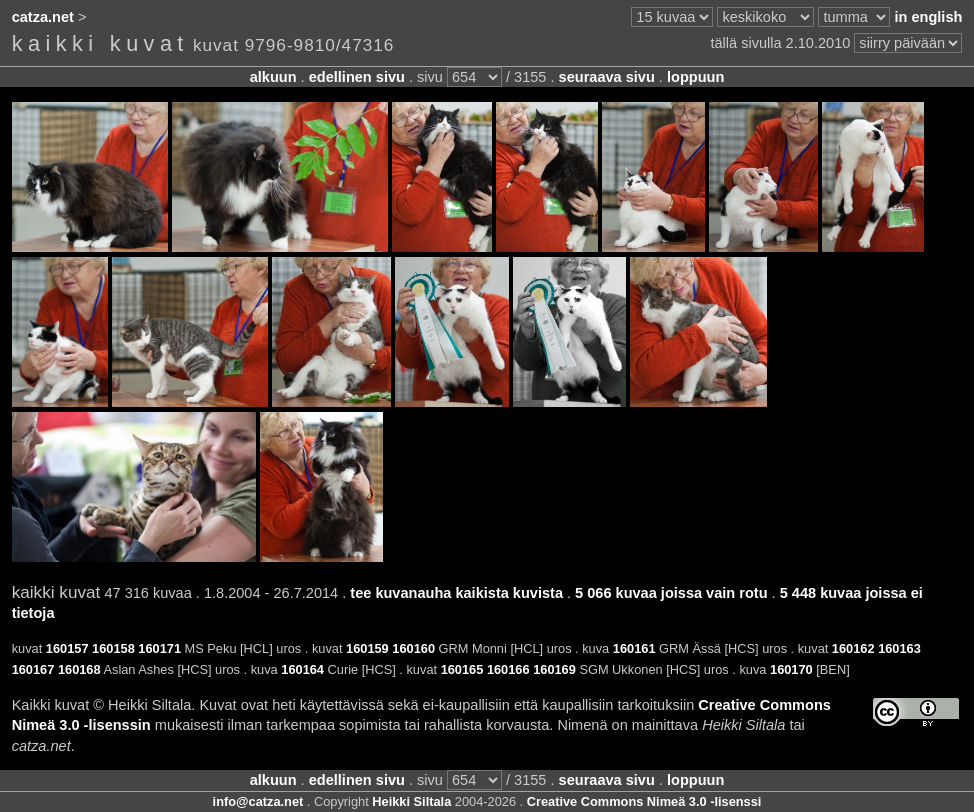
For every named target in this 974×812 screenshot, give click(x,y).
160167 (33, 669)
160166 (508, 669)
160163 (899, 648)
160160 (413, 648)
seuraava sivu (607, 77)
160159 (367, 648)
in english (928, 17)
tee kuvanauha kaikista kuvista (456, 593)
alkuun (273, 77)
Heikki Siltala (411, 801)
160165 (462, 669)
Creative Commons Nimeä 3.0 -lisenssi (644, 801)
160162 (853, 648)
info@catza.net (258, 801)
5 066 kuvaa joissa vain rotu (671, 593)
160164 (302, 669)
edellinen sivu (357, 77)
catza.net (43, 17)
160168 (79, 669)
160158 (113, 648)
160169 (554, 669)
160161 (634, 648)
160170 (791, 669)
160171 (159, 648)
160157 (67, 648)
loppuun (695, 77)
